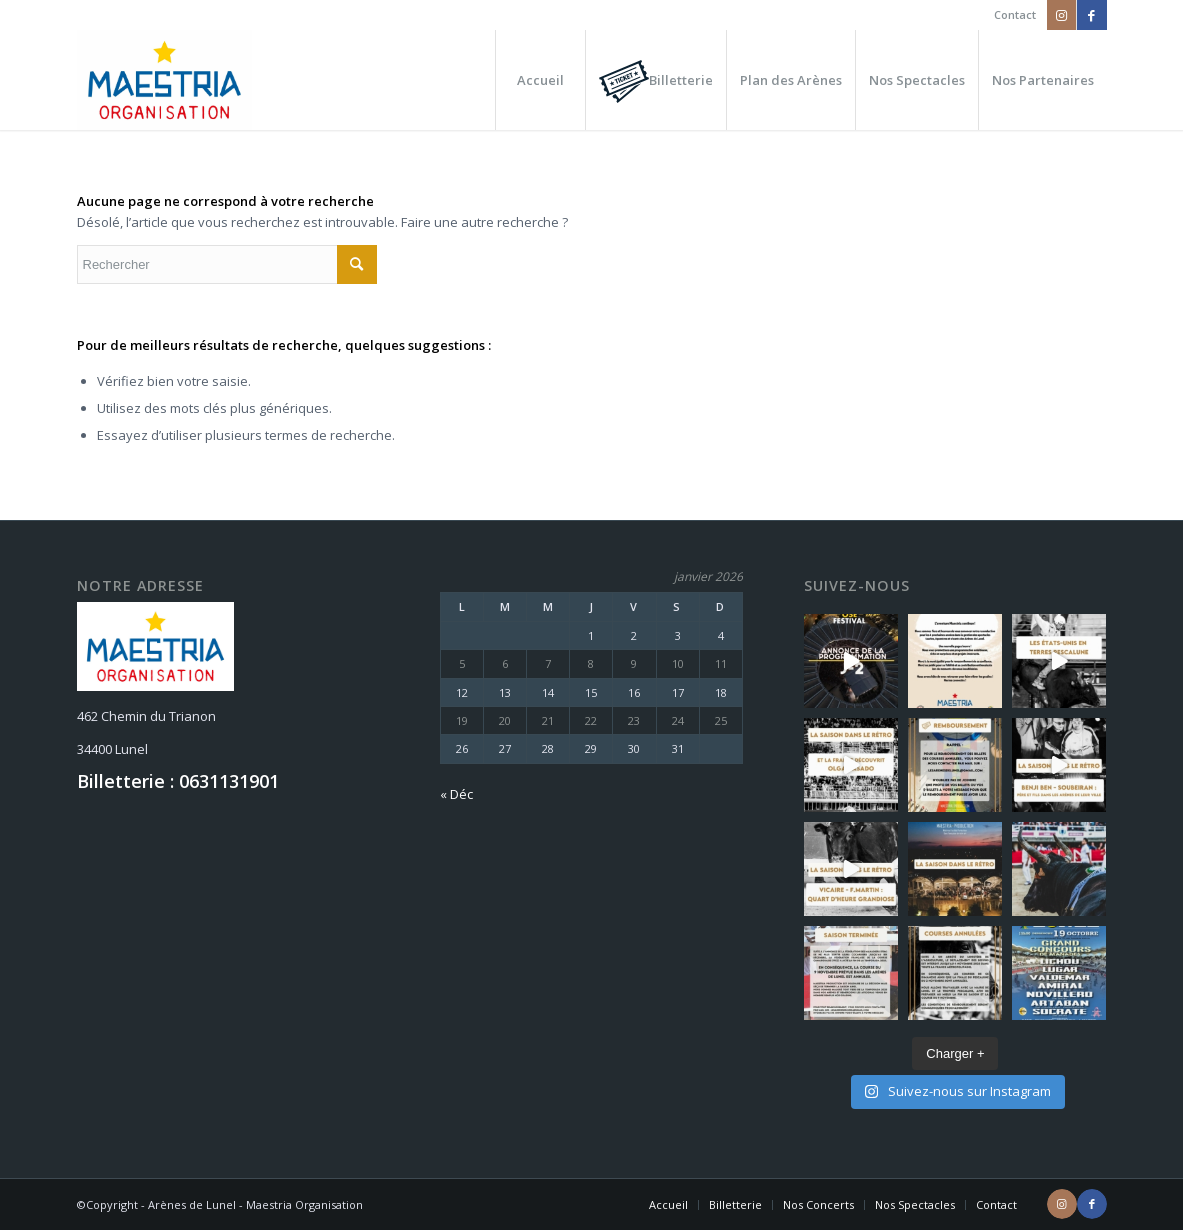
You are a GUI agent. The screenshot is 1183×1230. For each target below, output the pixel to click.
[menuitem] (1010, 15)
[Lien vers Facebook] (1092, 15)
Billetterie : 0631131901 (178, 781)
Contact (1015, 14)
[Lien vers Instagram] (1061, 15)
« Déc (456, 794)
